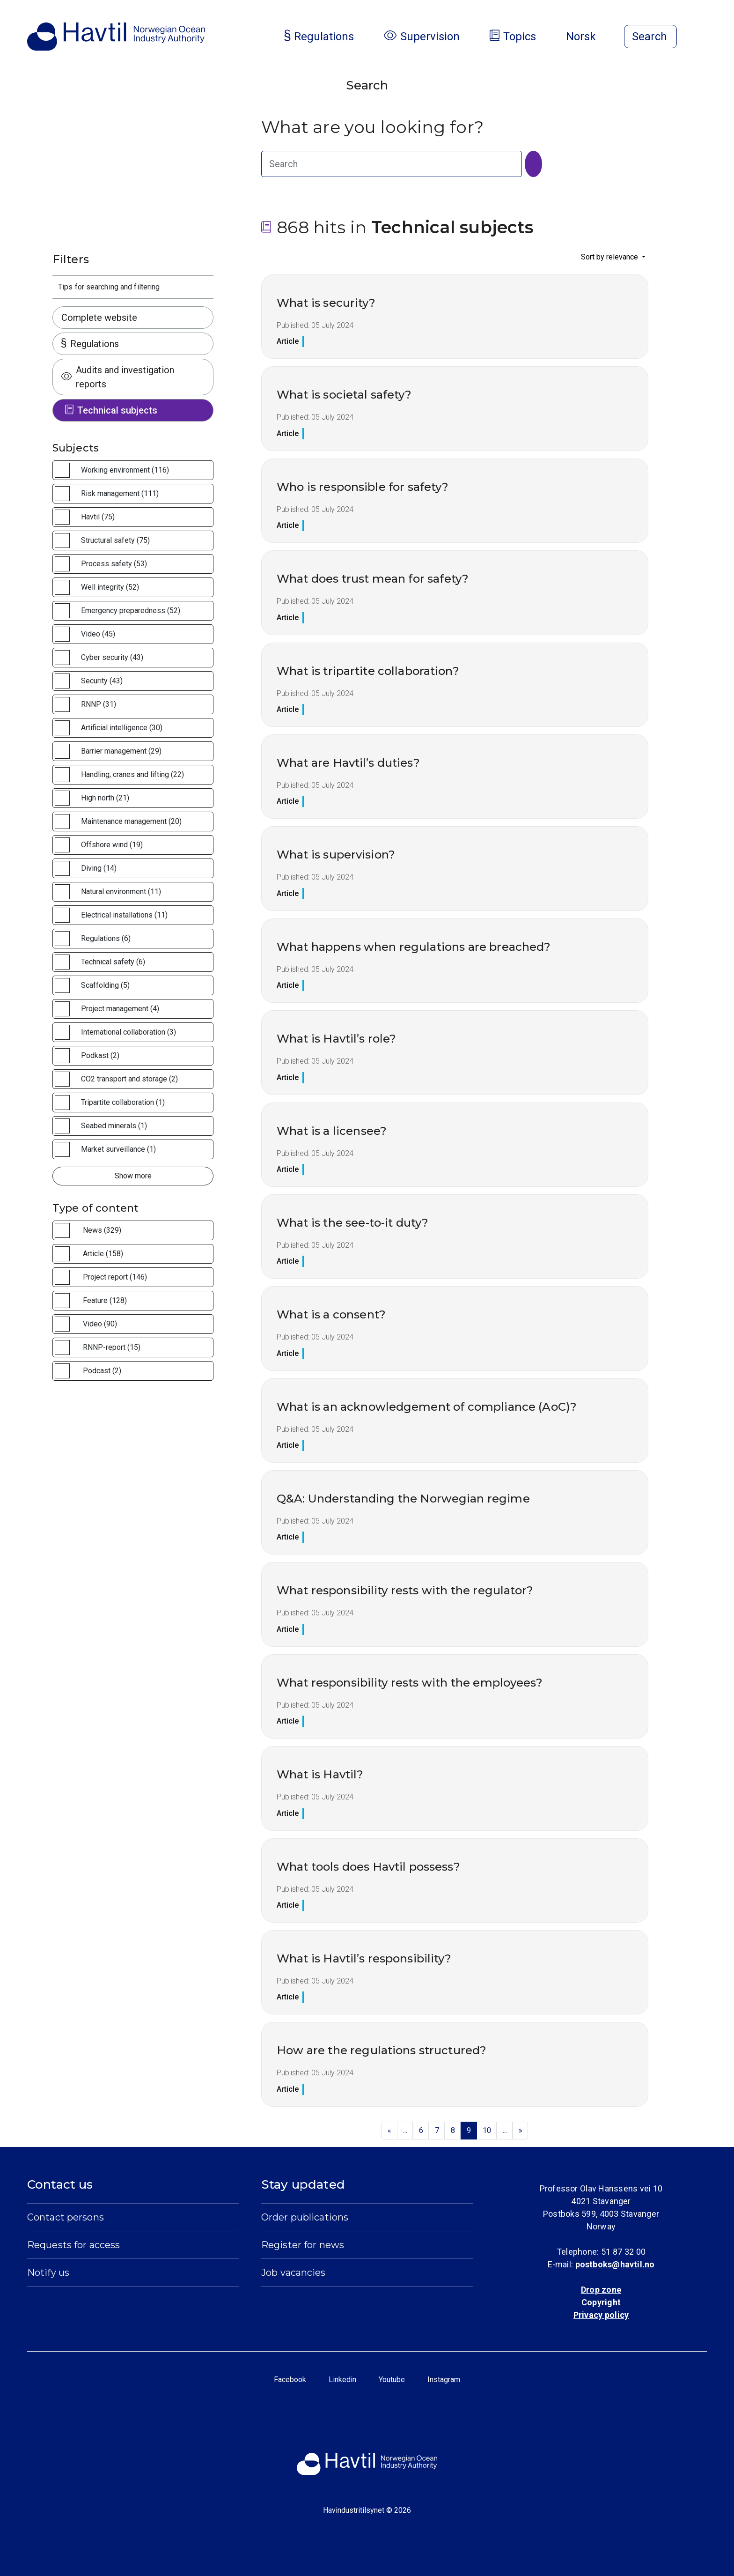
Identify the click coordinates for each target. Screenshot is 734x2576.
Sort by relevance (610, 256)
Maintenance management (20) (131, 821)
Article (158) (103, 1253)
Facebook (290, 2379)
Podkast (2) (100, 1055)
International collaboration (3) (128, 1032)
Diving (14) (99, 868)
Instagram (443, 2379)
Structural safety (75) (115, 540)
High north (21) (105, 797)
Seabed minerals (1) (114, 1125)
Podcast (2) (102, 1370)
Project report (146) (115, 1277)
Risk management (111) (120, 493)
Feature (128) (105, 1300)
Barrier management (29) (121, 751)
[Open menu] (701, 37)
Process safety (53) (114, 563)
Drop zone (601, 2290)
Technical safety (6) (113, 961)
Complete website (99, 317)
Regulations (90, 344)
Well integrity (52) (110, 587)
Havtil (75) (98, 516)
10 (487, 2130)
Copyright (601, 2302)
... (405, 2130)
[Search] (533, 164)
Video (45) (98, 633)
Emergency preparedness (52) (130, 610)
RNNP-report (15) (111, 1347)
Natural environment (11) (121, 891)
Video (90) (100, 1323)
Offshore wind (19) (112, 844)
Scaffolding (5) (105, 985)
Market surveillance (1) (118, 1149)
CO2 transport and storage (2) (129, 1078)
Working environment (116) (125, 470)
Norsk (588, 36)
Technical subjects (111, 410)
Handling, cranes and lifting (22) (132, 774)
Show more (133, 1175)
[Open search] (650, 36)
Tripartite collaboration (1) (123, 1102)
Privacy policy (601, 2315)
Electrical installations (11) (124, 914)
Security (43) (102, 680)
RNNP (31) (98, 704)
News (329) (102, 1230)
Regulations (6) (106, 938)
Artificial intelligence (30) (121, 727)
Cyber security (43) (112, 657)
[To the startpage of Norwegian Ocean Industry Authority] (116, 36)
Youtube (392, 2379)
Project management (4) (120, 1008)
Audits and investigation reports (117, 377)
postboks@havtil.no (615, 2264)
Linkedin (342, 2379)
